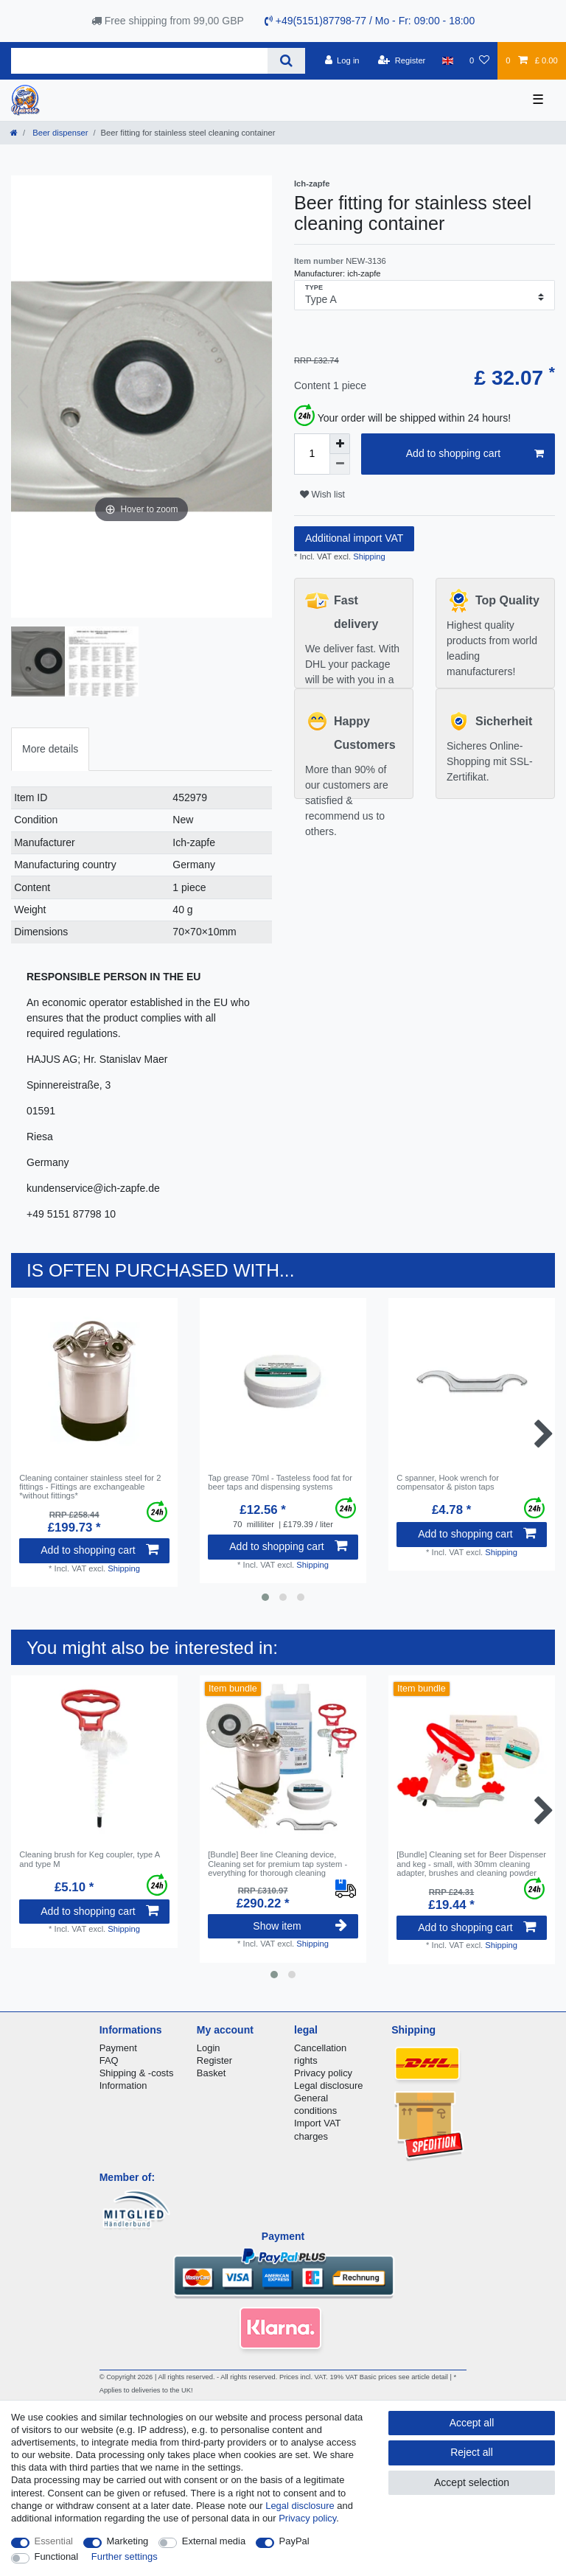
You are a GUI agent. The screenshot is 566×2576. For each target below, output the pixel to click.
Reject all (471, 2452)
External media (213, 2541)
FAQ (109, 2060)
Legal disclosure (328, 2085)
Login (208, 2047)
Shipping (368, 556)
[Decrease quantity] (339, 464)
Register (214, 2060)
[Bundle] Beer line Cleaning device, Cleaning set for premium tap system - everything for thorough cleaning (277, 1863)
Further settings (124, 2556)
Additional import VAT (354, 538)
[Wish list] (479, 60)
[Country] (447, 60)
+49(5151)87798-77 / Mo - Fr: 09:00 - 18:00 (370, 21)
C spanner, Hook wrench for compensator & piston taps (447, 1482)
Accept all (472, 2423)
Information (123, 2085)
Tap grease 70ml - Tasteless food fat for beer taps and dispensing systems (280, 1482)
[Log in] (341, 60)
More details (50, 749)
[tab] (50, 749)
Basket (211, 2072)
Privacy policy (323, 2072)
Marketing (128, 2541)
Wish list (322, 494)
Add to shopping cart (475, 454)
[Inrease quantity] (339, 443)
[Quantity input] (311, 454)
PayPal (294, 2541)
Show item (300, 1926)
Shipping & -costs (136, 2072)
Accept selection (471, 2482)
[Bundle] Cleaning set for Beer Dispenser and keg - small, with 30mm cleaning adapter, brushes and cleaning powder (471, 1863)
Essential (54, 2541)
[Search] (286, 61)
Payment (118, 2047)
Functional (57, 2556)
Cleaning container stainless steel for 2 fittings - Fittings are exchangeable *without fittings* (90, 1487)
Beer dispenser (59, 132)
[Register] (402, 60)
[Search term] (139, 61)
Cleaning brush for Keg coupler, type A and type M (89, 1859)
